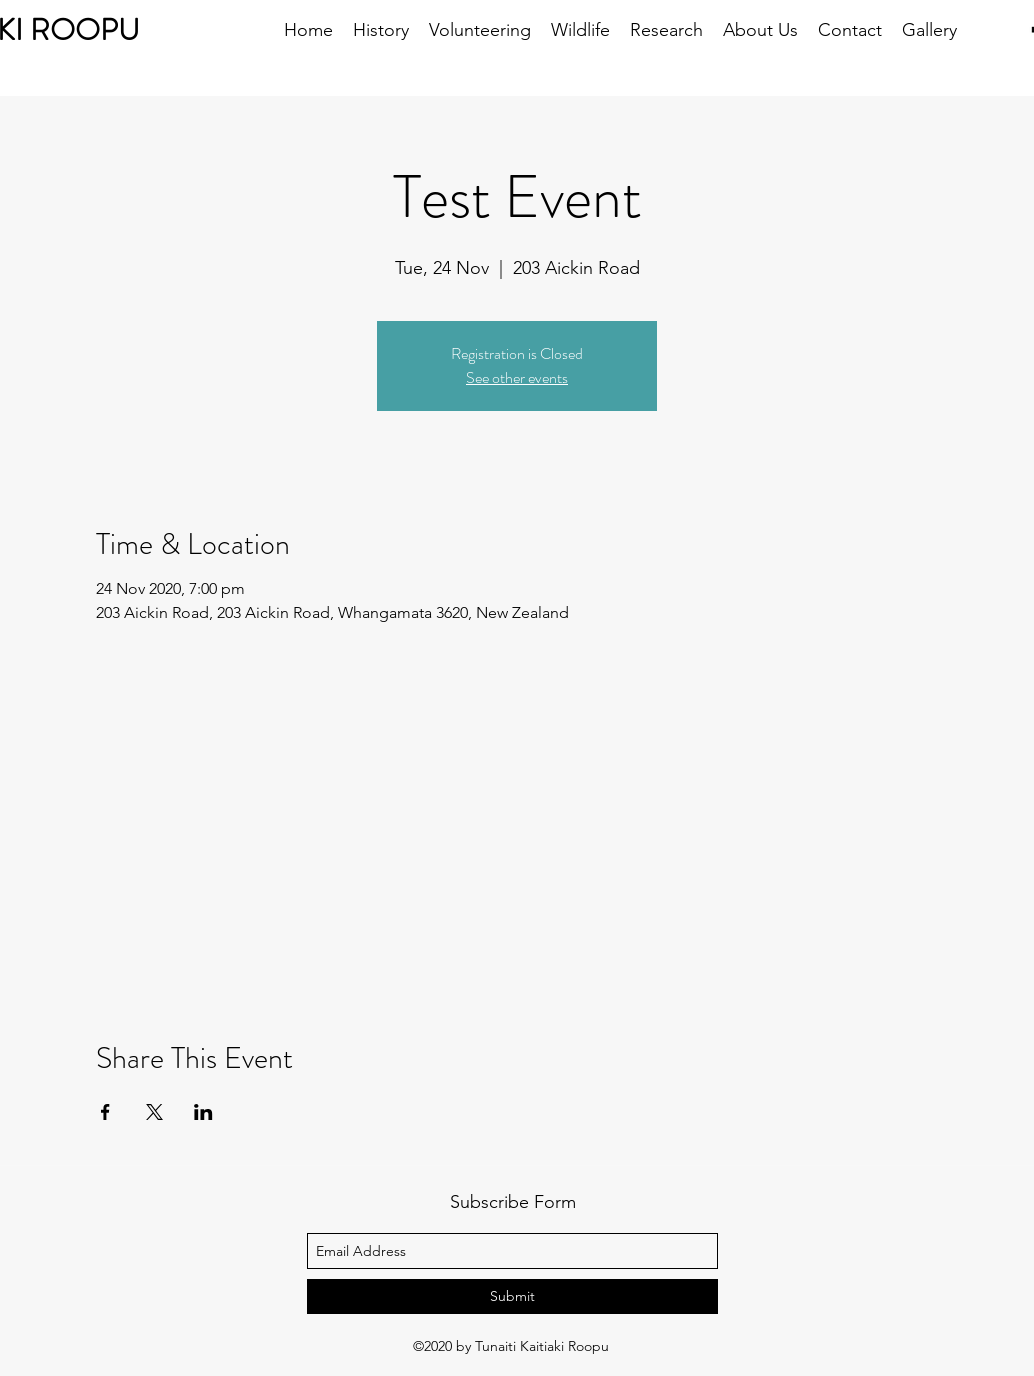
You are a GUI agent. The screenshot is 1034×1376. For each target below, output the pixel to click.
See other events (517, 377)
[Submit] (512, 1296)
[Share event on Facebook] (105, 1112)
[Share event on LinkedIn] (203, 1112)
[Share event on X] (154, 1112)
